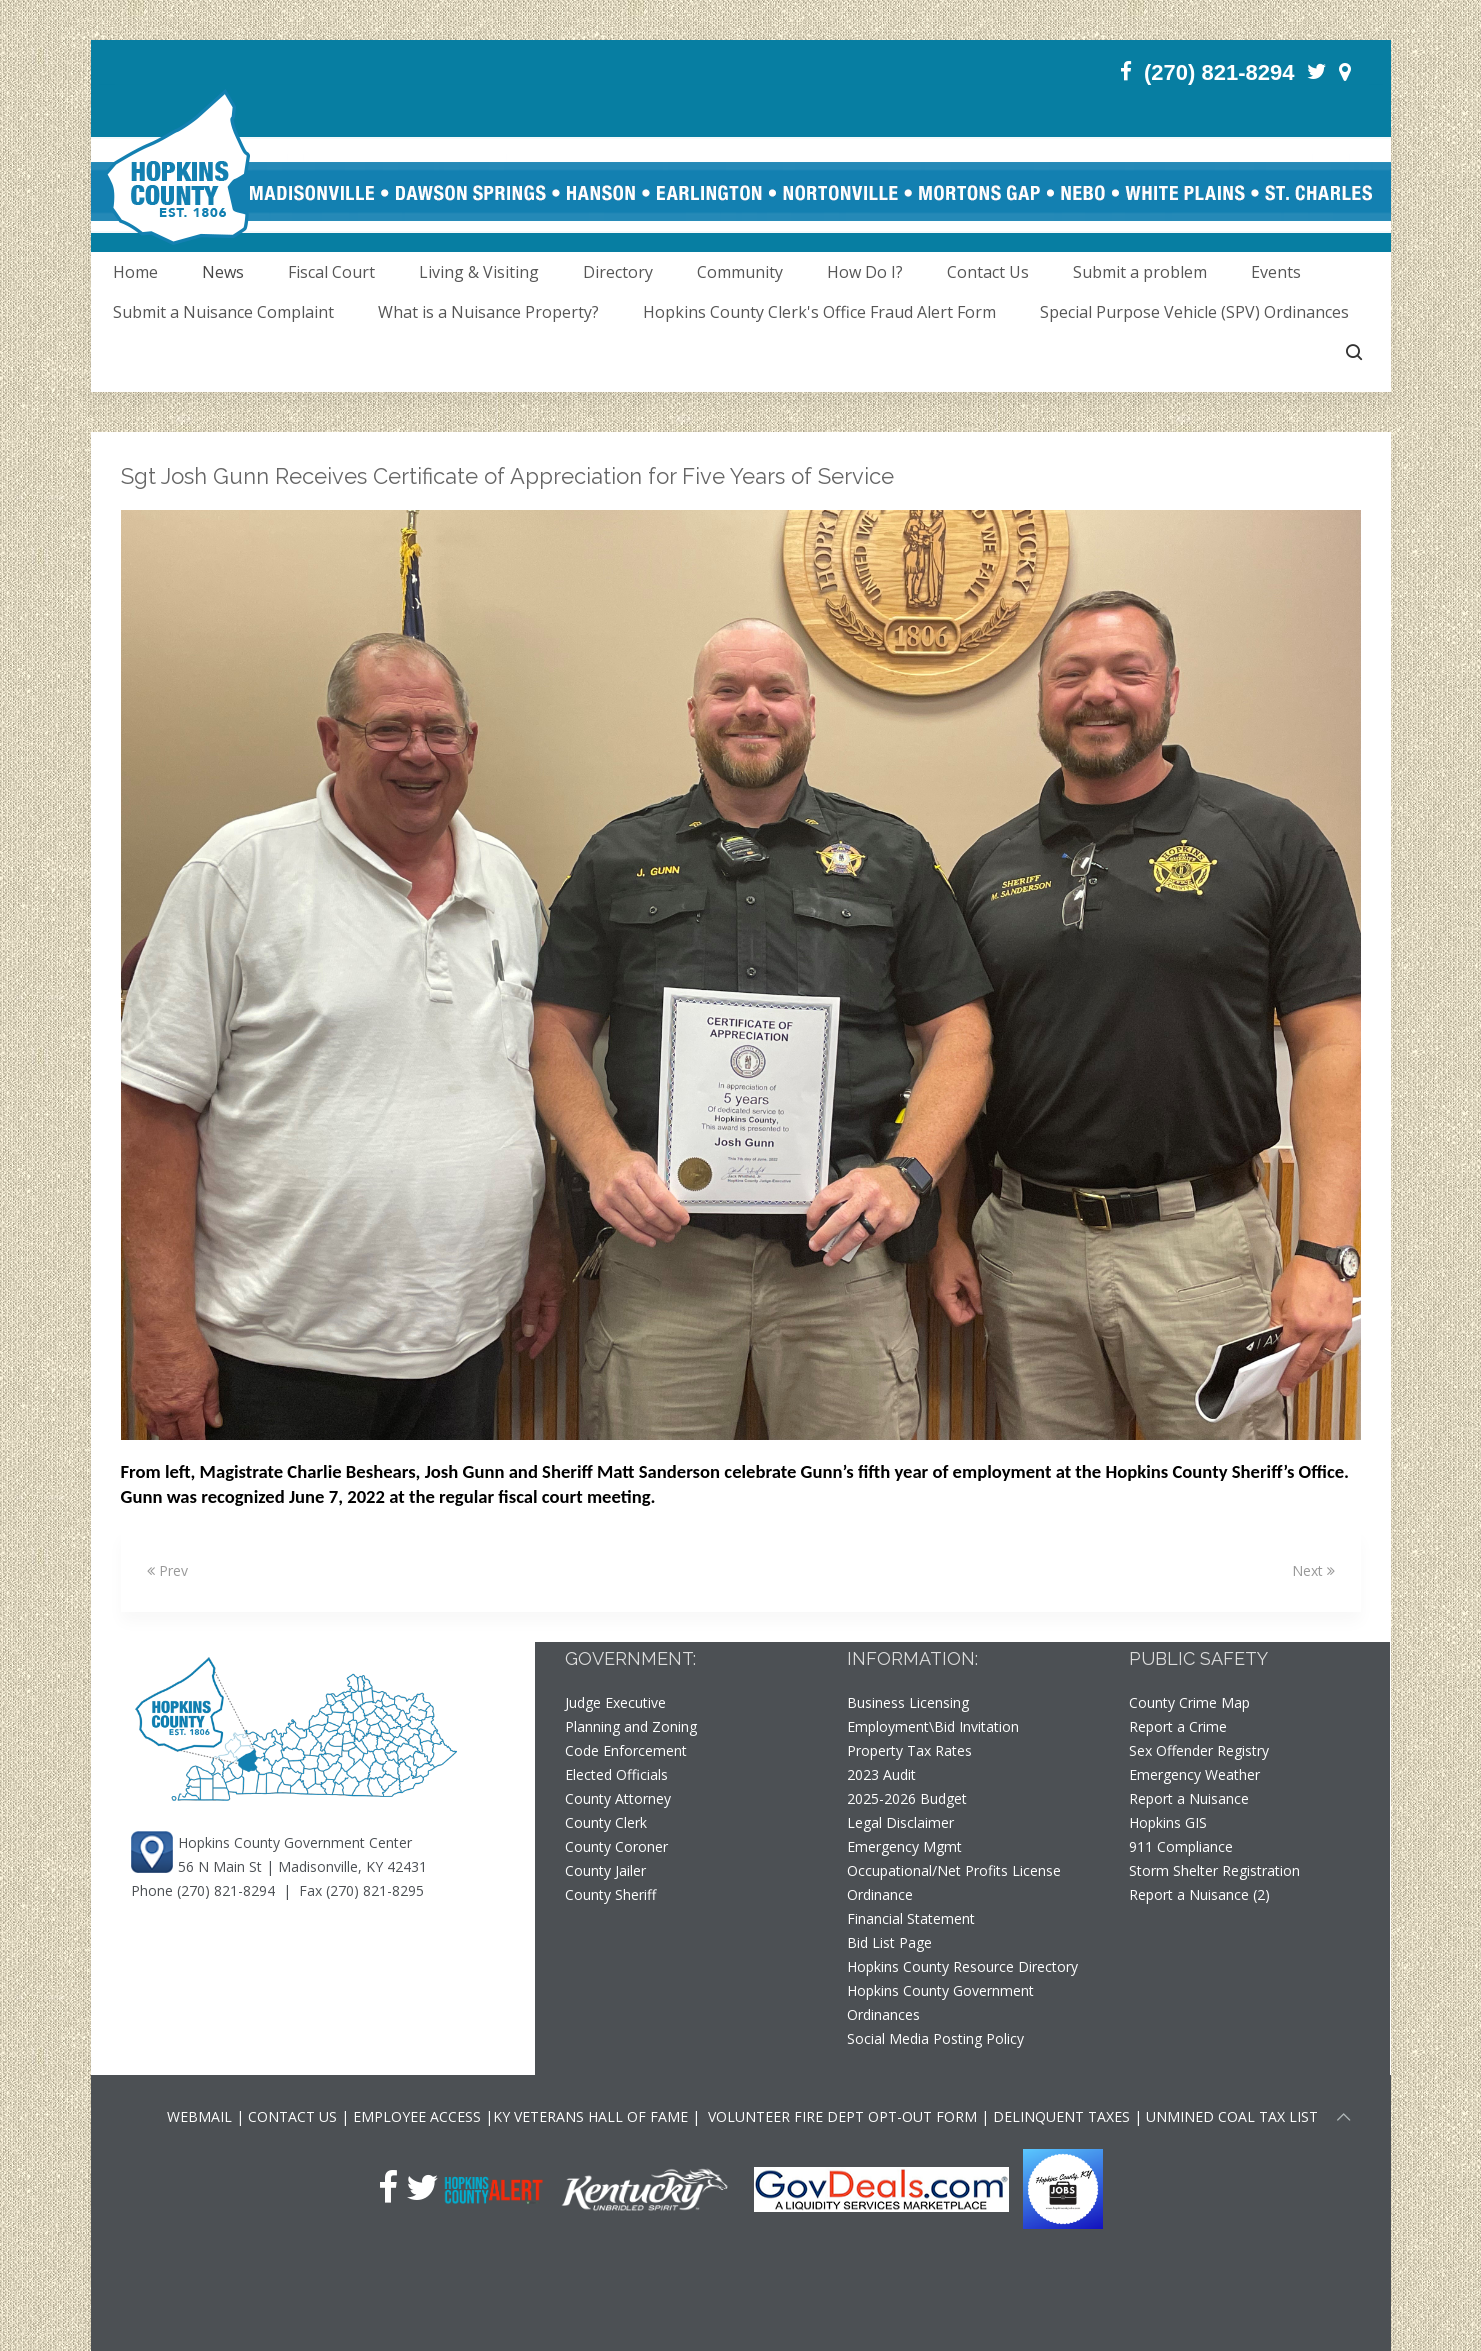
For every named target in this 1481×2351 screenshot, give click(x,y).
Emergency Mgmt (904, 1846)
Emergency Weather (1194, 1774)
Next (1313, 1570)
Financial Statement (911, 1918)
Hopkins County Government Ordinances (940, 2002)
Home (135, 272)
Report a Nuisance (1189, 1798)
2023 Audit (881, 1774)
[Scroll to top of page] (1344, 2120)
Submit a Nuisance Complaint (223, 312)
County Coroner (616, 1846)
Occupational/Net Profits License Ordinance (954, 1882)
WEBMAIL (199, 2116)
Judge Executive (615, 1702)
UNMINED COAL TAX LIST (1232, 2116)
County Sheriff (610, 1894)
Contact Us (988, 272)
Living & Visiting (479, 272)
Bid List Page (889, 1942)
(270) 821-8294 (226, 1890)
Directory (618, 272)
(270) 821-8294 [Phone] (1219, 72)
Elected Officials (616, 1774)
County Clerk (606, 1822)
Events (1276, 272)
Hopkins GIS (1168, 1822)
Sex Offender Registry (1199, 1750)
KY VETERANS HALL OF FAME (590, 2116)
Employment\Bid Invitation (933, 1726)
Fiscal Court (331, 272)
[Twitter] (1317, 71)
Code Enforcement (626, 1750)
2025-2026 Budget (907, 1798)
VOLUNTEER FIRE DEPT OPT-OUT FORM (840, 2116)
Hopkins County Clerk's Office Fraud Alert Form (819, 312)
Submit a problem (1140, 272)
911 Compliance (1181, 1846)
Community (740, 272)
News (223, 272)
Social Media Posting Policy (935, 2038)
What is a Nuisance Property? (488, 312)
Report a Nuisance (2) (1199, 1894)
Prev (167, 1570)
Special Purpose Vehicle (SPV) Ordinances (1194, 312)
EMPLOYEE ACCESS (417, 2116)
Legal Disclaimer (900, 1822)
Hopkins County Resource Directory (962, 1966)
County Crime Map (1189, 1702)
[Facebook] (1126, 71)
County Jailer (605, 1870)
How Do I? (865, 272)
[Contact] (1345, 71)
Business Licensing (908, 1702)
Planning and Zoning (631, 1726)
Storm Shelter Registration (1214, 1870)
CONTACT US (294, 2116)
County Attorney (618, 1798)
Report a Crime (1178, 1726)
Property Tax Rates (909, 1750)
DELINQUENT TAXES (1061, 2116)
